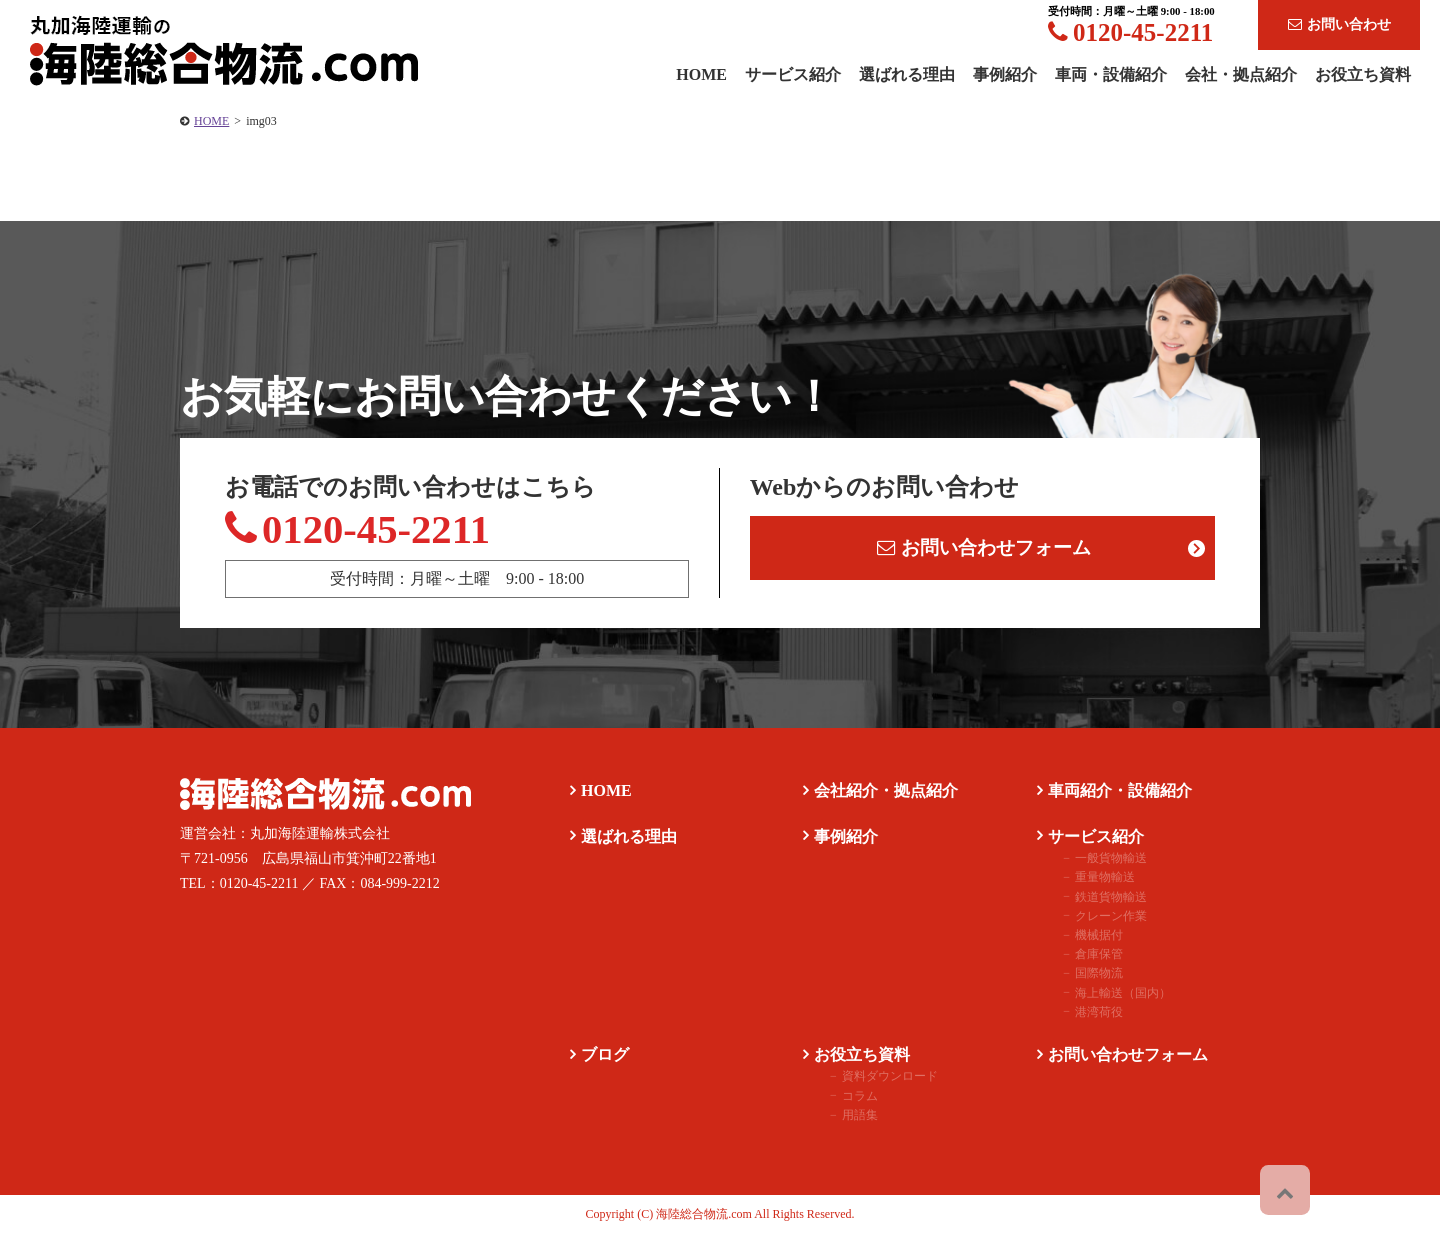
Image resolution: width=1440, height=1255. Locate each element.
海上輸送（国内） (1106, 1013)
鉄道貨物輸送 (1094, 917)
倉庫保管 (1082, 975)
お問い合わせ (1339, 24)
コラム (843, 1116)
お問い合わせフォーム (987, 555)
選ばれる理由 (907, 74)
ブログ (595, 1074)
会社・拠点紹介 (1241, 74)
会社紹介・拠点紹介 (876, 810)
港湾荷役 (1082, 1032)
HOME (211, 121)
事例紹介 (1005, 74)
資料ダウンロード (873, 1097)
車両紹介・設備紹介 (1110, 810)
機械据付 (1082, 955)
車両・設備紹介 (1111, 74)
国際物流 (1082, 994)
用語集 (843, 1135)
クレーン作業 (1094, 936)
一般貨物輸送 (1094, 879)
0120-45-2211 (1130, 32)
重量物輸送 (1088, 898)
